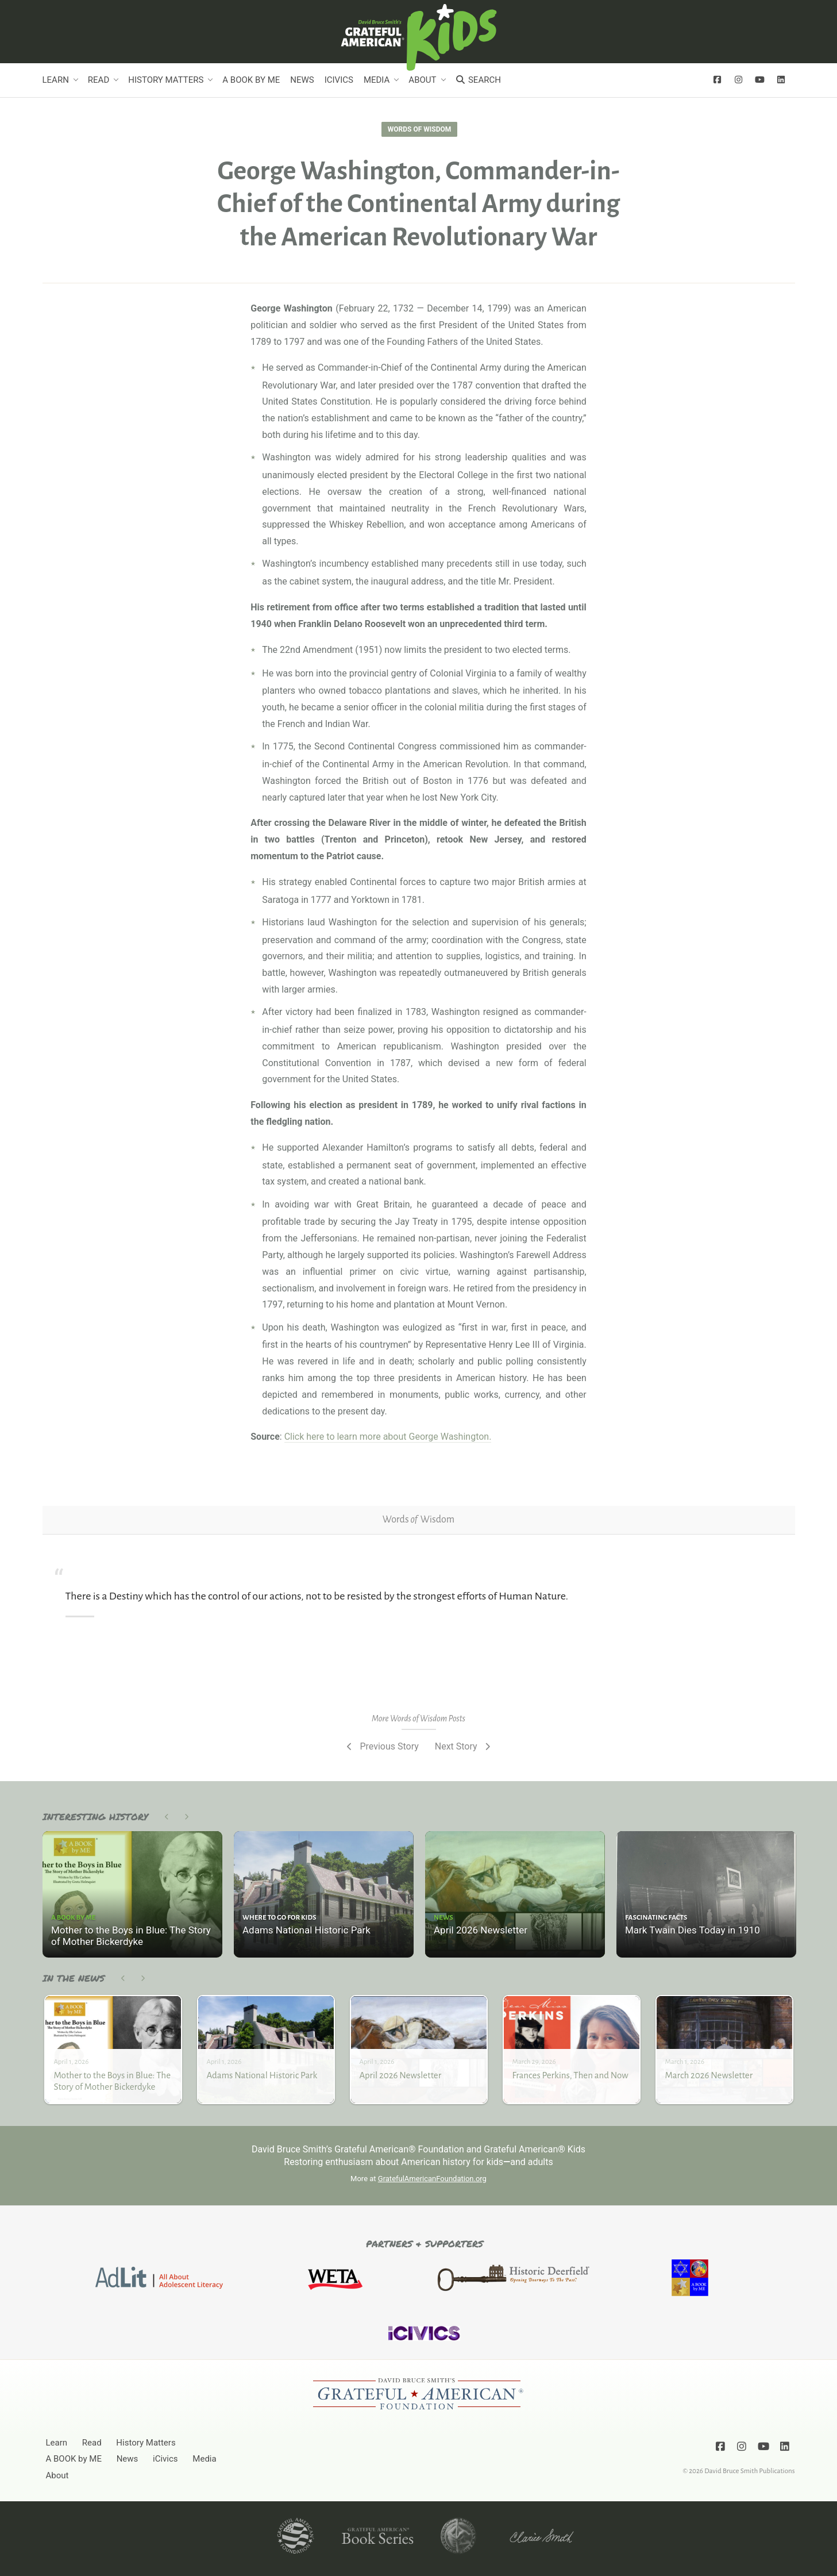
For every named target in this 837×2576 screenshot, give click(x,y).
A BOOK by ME (251, 80)
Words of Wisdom (419, 129)
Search (477, 80)
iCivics (339, 80)
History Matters (165, 80)
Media (376, 80)
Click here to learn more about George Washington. (388, 1436)
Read (98, 80)
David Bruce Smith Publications (749, 2470)
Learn (56, 80)
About (422, 80)
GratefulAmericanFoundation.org (432, 2178)
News (302, 80)
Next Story (463, 1746)
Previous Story (382, 1746)
